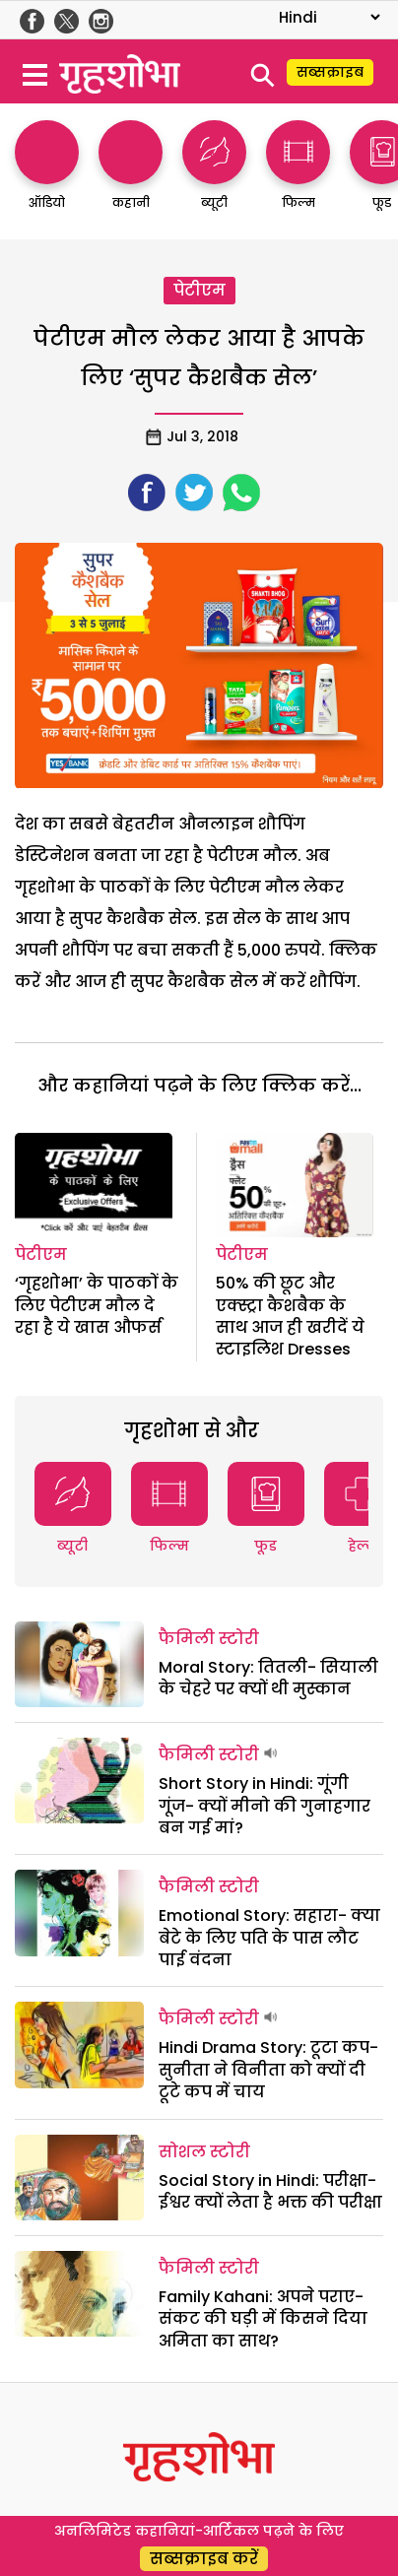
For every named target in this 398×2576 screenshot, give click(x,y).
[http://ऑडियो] (47, 175)
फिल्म (169, 1545)
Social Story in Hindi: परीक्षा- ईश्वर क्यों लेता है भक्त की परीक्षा (270, 2191)
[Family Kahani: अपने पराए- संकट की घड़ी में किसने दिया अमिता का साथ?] (79, 2294)
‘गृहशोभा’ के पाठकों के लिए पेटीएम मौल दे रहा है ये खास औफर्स (96, 1305)
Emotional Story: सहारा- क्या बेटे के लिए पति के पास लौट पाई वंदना (269, 1937)
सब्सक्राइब (330, 72)
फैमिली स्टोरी (209, 1638)
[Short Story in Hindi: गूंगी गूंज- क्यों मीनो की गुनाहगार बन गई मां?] (79, 1780)
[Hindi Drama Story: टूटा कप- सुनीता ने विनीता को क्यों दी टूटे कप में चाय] (79, 2044)
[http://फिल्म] (298, 175)
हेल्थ (362, 1545)
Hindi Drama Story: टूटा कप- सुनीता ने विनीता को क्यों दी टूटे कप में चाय (268, 2069)
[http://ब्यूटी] (214, 175)
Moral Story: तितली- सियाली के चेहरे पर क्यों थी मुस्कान (268, 1678)
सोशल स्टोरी (204, 2152)
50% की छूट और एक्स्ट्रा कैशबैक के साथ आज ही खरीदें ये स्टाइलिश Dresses (290, 1316)
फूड (265, 1545)
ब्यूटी (72, 1545)
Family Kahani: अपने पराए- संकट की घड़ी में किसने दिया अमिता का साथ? (263, 2318)
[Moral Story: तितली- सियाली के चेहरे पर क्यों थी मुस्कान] (79, 1664)
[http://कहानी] (131, 175)
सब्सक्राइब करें (204, 2558)
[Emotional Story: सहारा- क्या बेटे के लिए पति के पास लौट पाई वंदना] (79, 1912)
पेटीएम (199, 290)
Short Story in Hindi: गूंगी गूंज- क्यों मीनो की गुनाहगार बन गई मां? (264, 1805)
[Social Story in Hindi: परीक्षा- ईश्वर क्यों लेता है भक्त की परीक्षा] (79, 2177)
